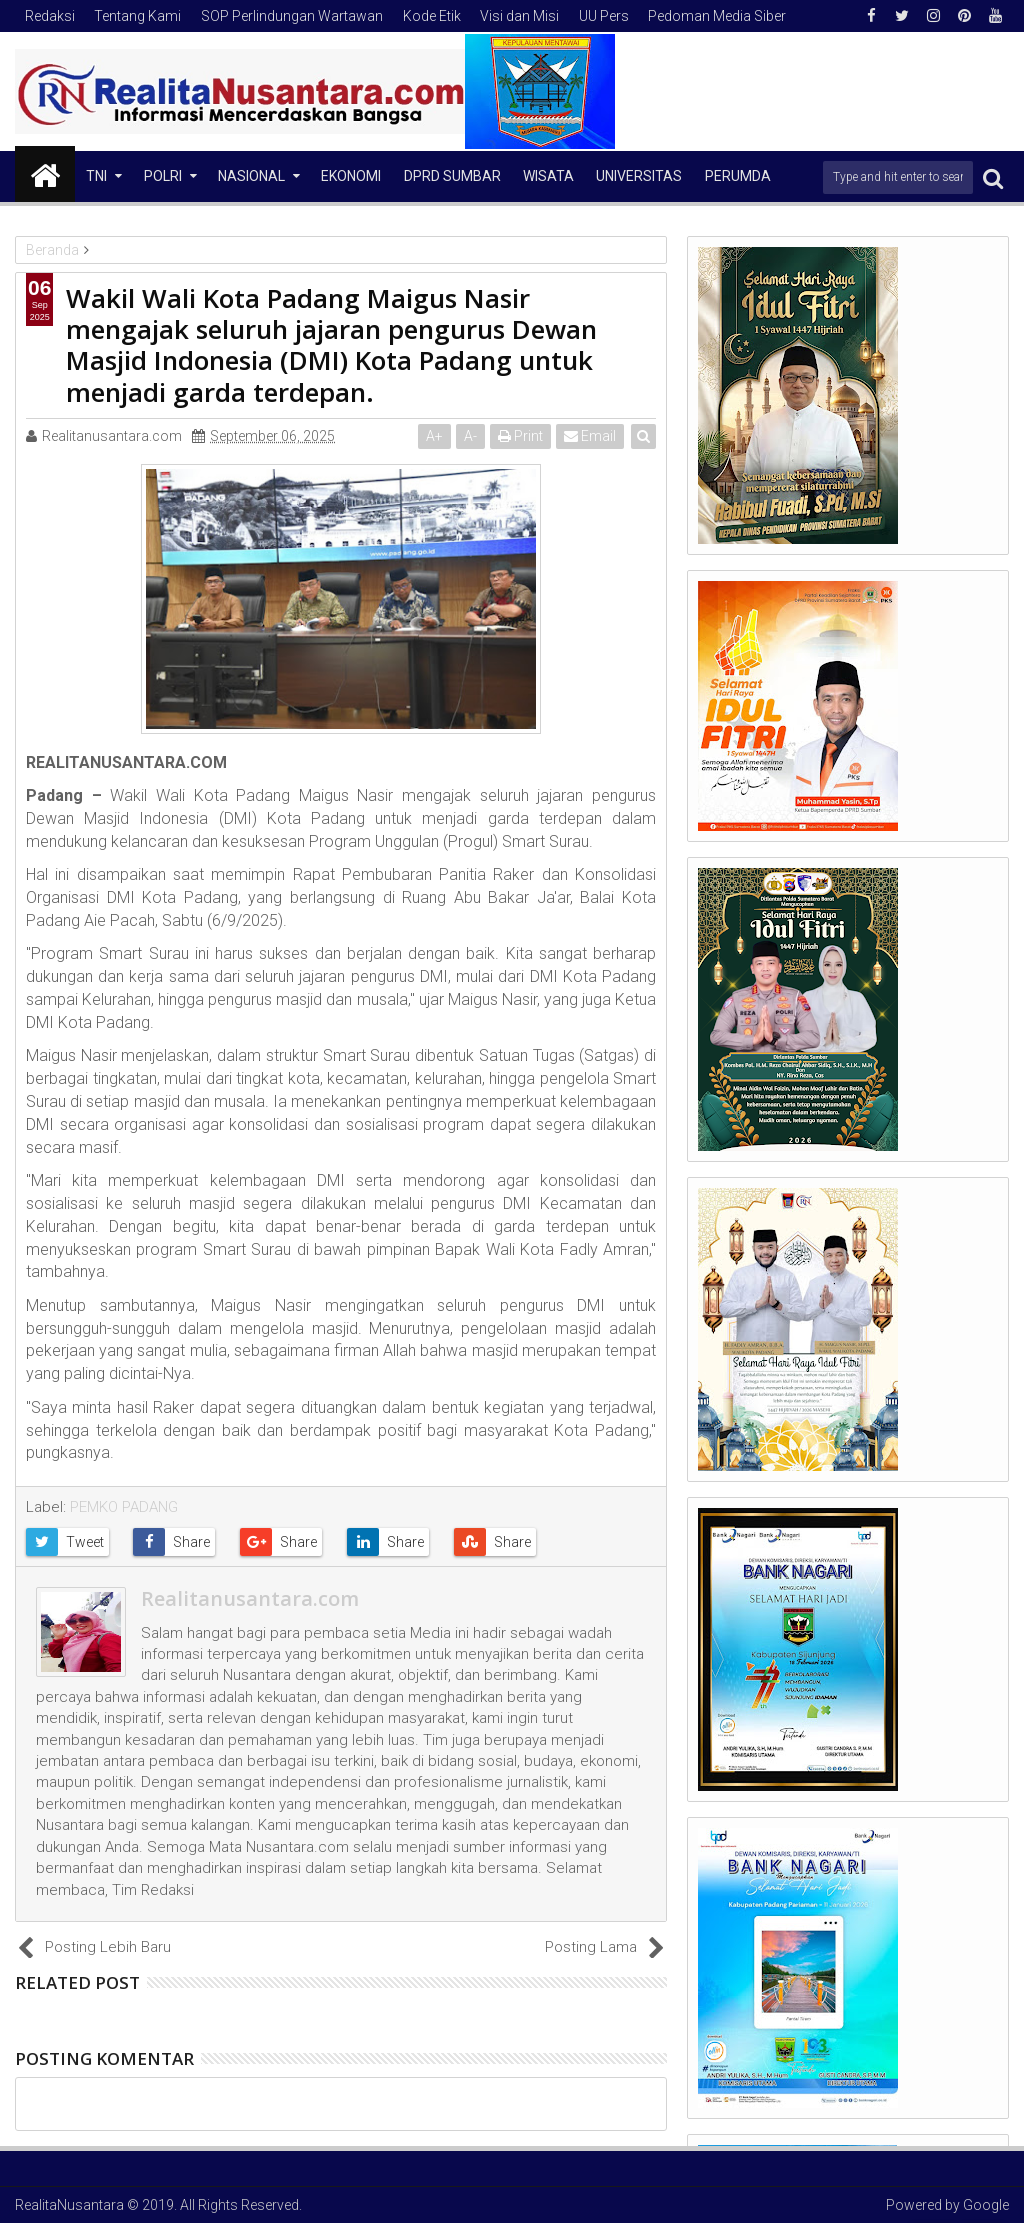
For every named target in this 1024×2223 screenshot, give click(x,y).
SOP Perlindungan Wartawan (292, 16)
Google (986, 2205)
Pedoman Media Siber (717, 16)
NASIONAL (251, 176)
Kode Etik (432, 16)
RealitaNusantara (69, 2205)
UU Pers (604, 16)
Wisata (548, 176)
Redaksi (50, 16)
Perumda (738, 176)
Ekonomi (351, 176)
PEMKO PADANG (124, 1507)
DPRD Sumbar (452, 176)
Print (520, 436)
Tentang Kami (137, 16)
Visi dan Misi (519, 16)
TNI (96, 176)
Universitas (639, 176)
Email (590, 436)
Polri (163, 176)
